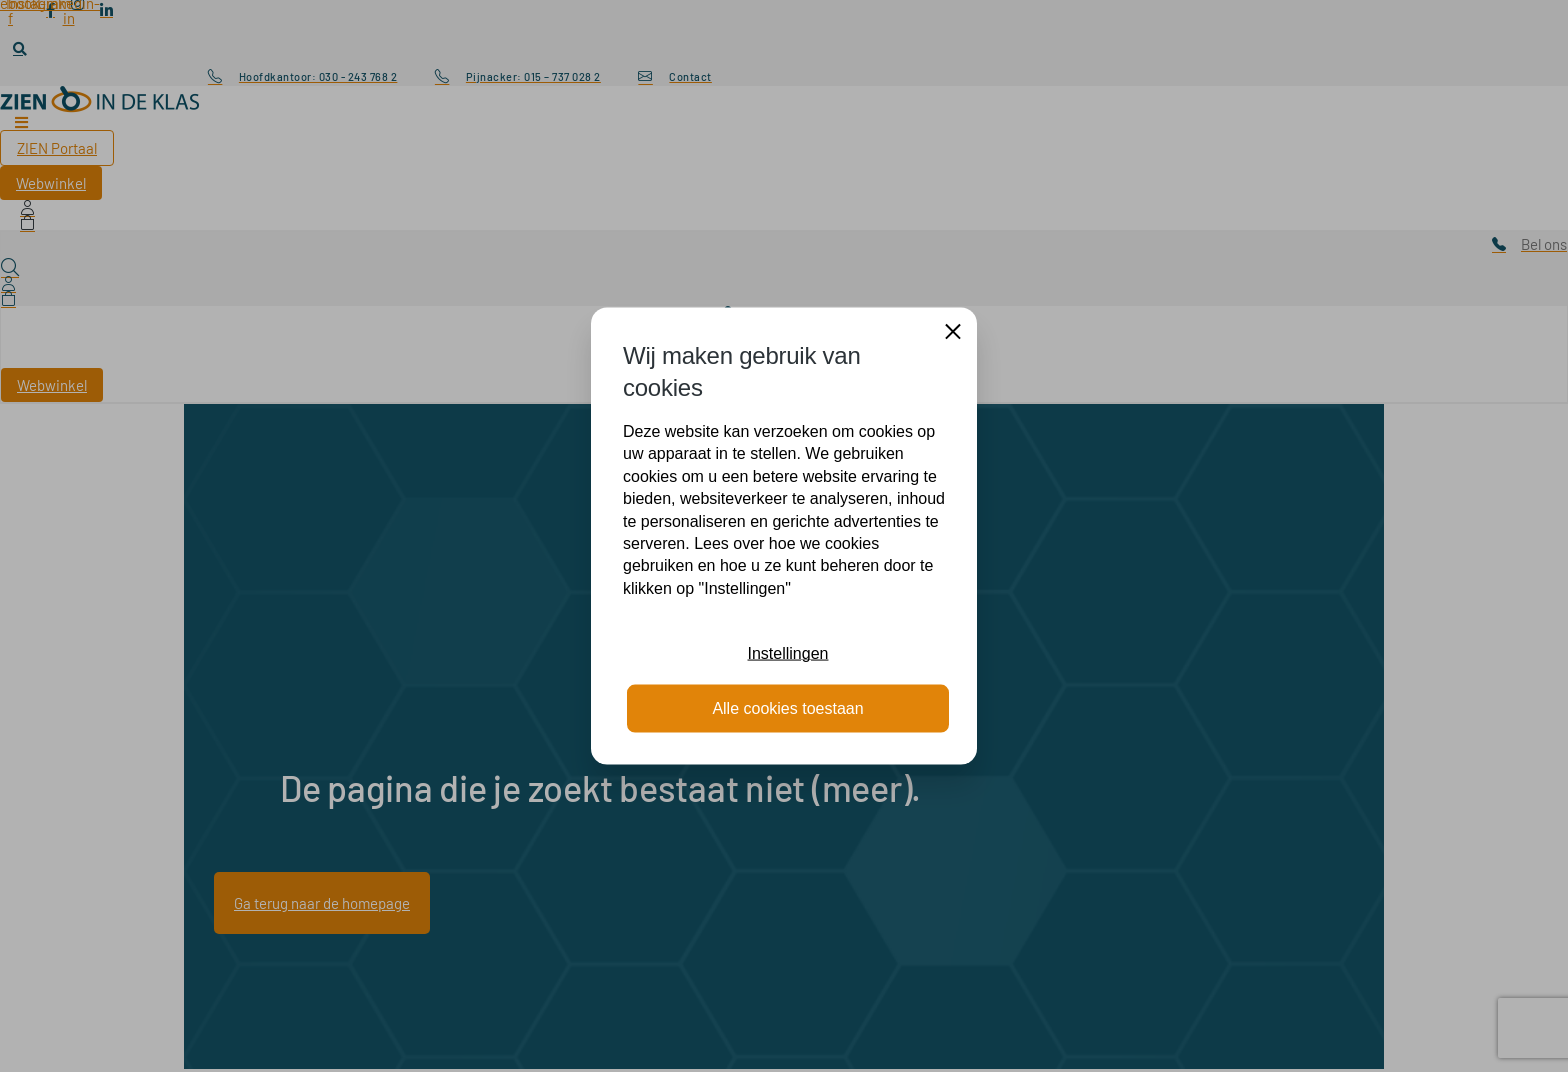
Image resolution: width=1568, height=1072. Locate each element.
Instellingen (788, 653)
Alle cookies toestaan (787, 707)
